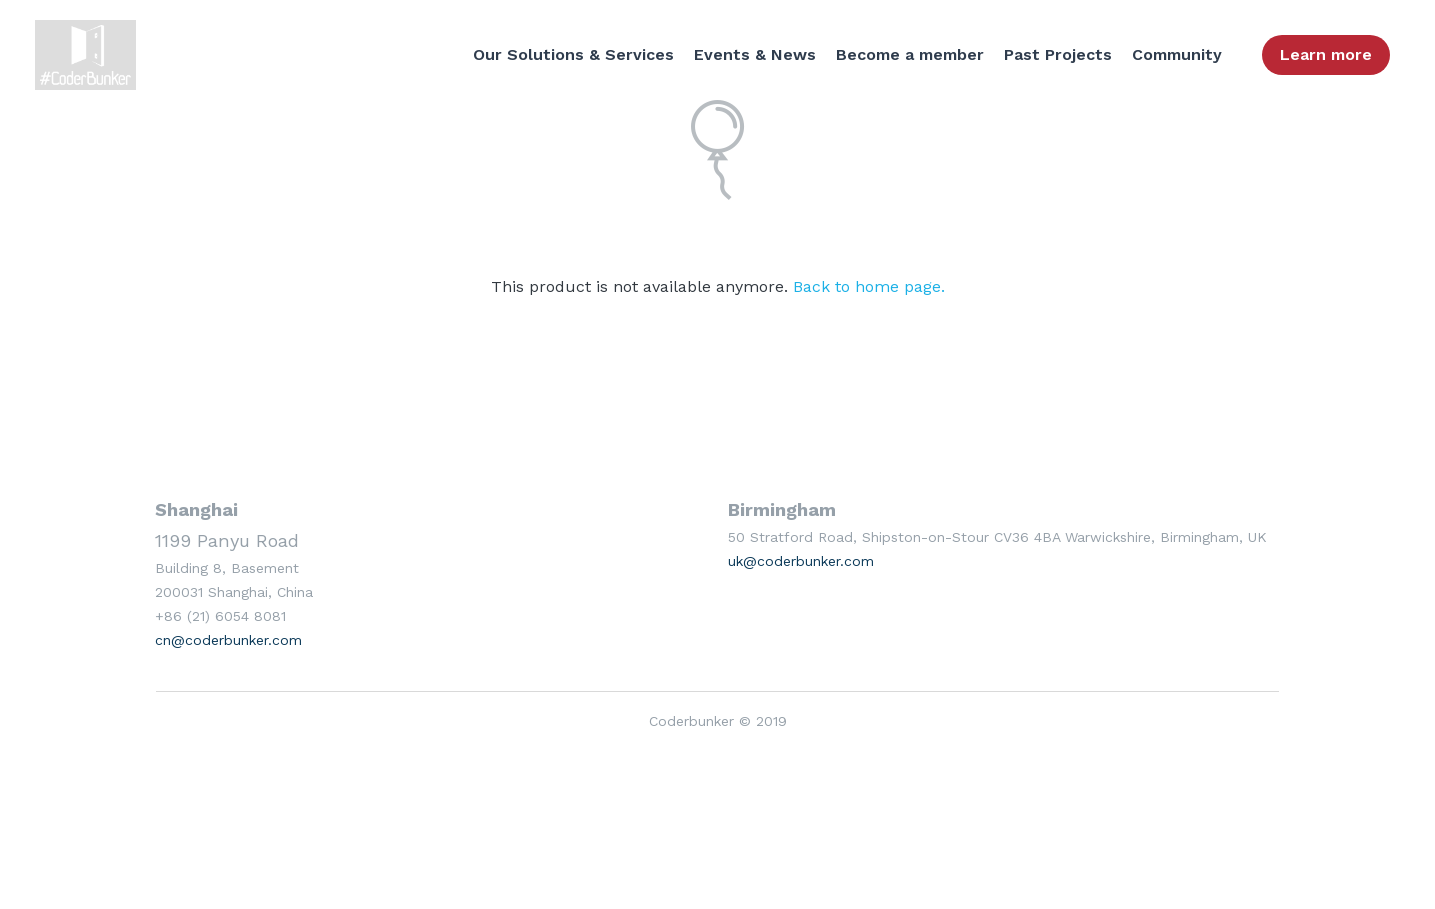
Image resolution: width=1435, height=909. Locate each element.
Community (1177, 54)
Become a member (910, 54)
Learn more (1326, 54)
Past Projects (1058, 54)
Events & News (755, 54)
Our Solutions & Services (573, 54)
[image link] (90, 53)
